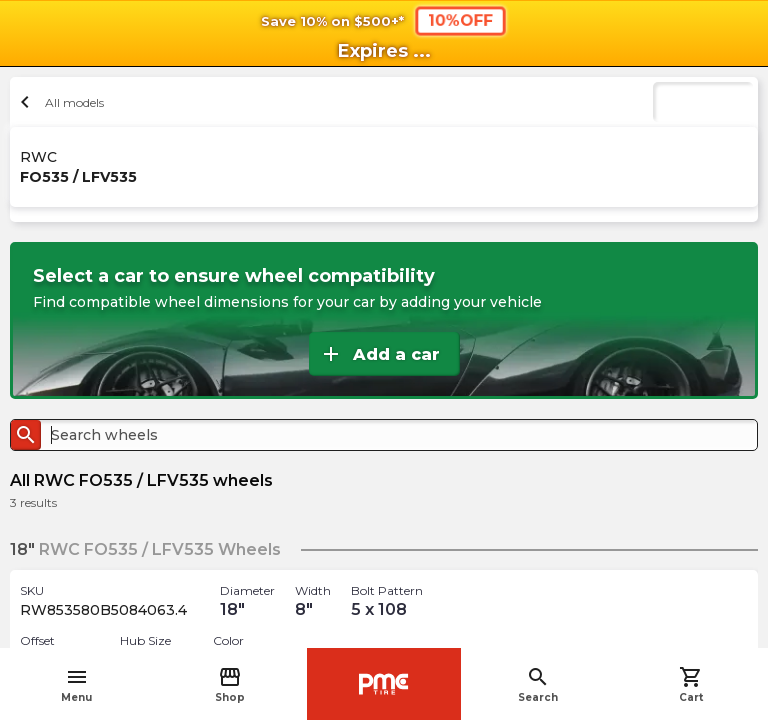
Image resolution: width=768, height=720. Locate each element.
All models (59, 102)
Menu (76, 684)
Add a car (379, 354)
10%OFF (460, 20)
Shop (230, 684)
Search (538, 684)
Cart (691, 684)
